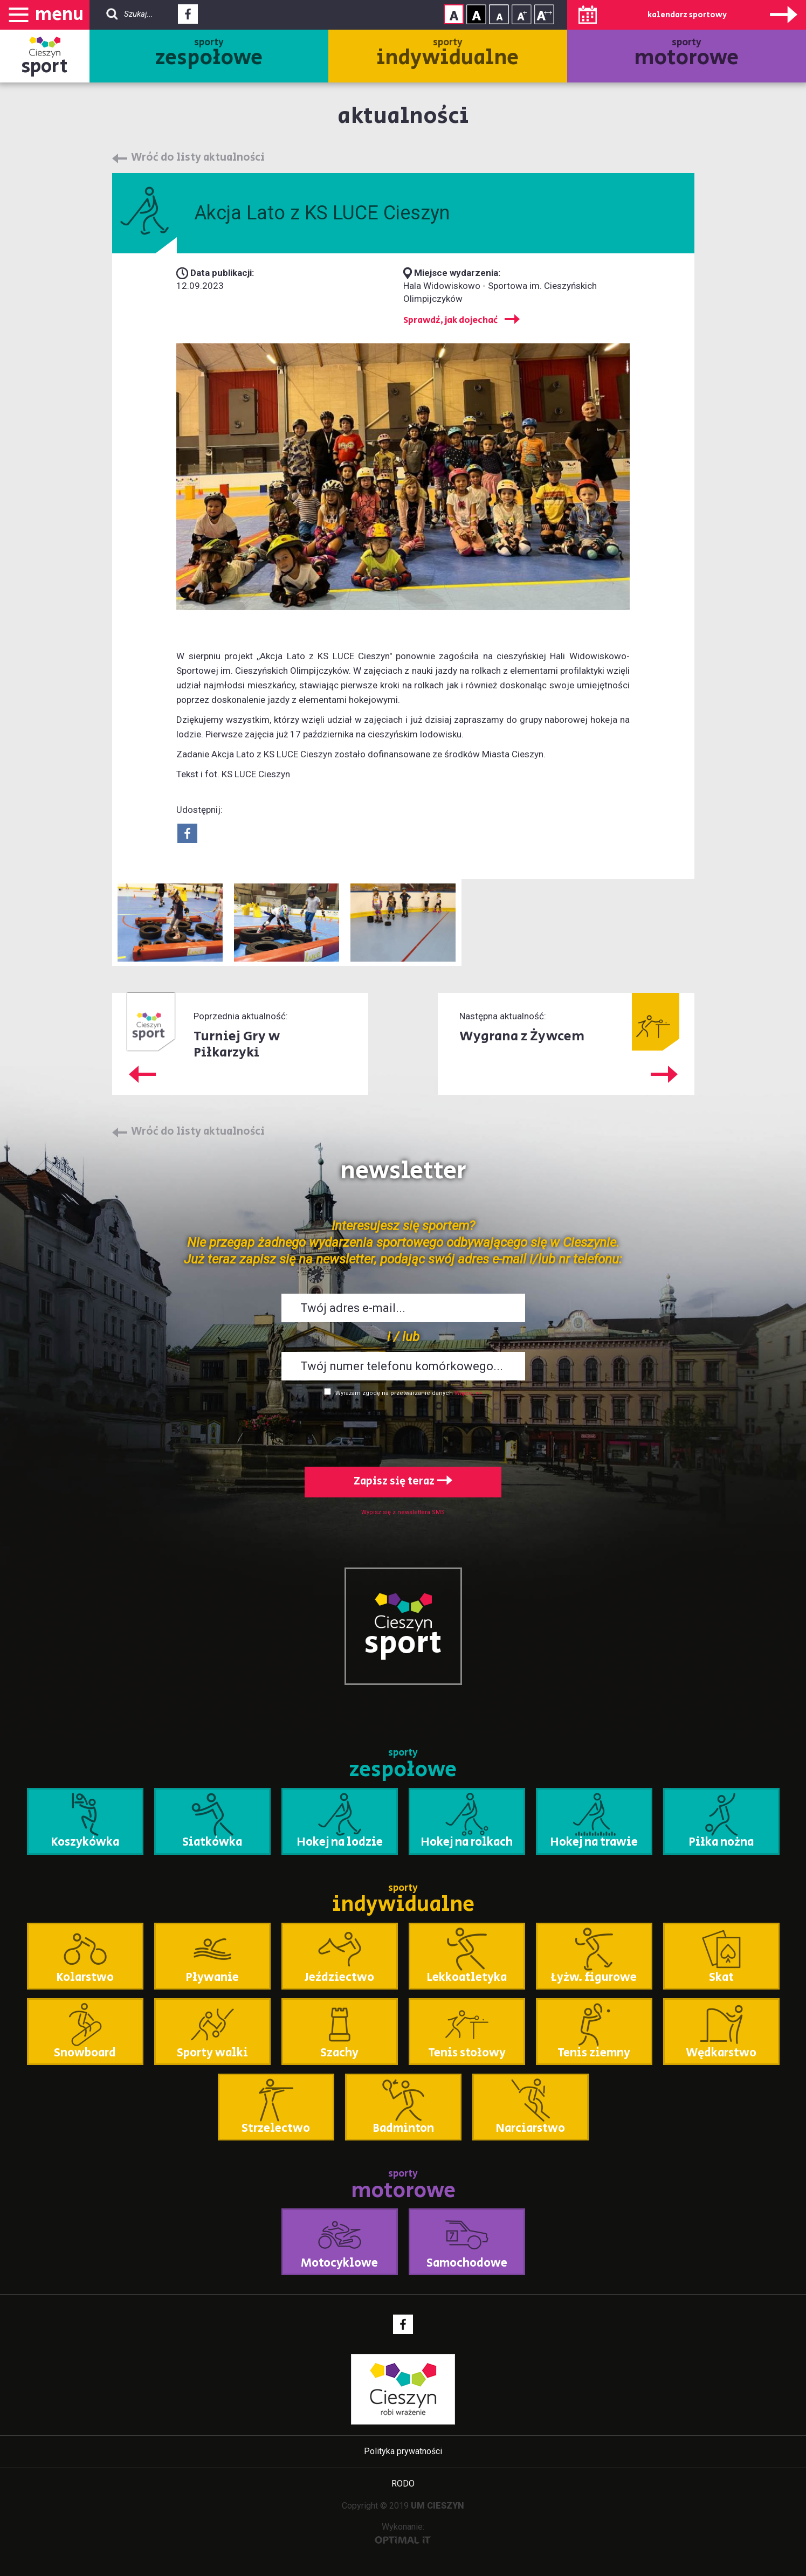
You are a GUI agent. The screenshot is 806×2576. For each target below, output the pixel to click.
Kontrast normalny (454, 14)
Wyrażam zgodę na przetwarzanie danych (394, 1393)
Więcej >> (468, 1393)
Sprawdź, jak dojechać (450, 320)
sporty (209, 54)
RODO (403, 2483)
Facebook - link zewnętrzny (188, 17)
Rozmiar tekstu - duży (544, 14)
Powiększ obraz (170, 922)
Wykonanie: (403, 2533)
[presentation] (403, 1429)
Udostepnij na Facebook (187, 833)
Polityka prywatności (403, 2451)
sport (45, 66)
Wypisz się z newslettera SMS (403, 1512)
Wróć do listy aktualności (198, 157)
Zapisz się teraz (403, 1481)
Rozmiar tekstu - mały (499, 14)
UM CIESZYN (437, 2506)
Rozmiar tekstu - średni (522, 14)
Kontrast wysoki (476, 14)
